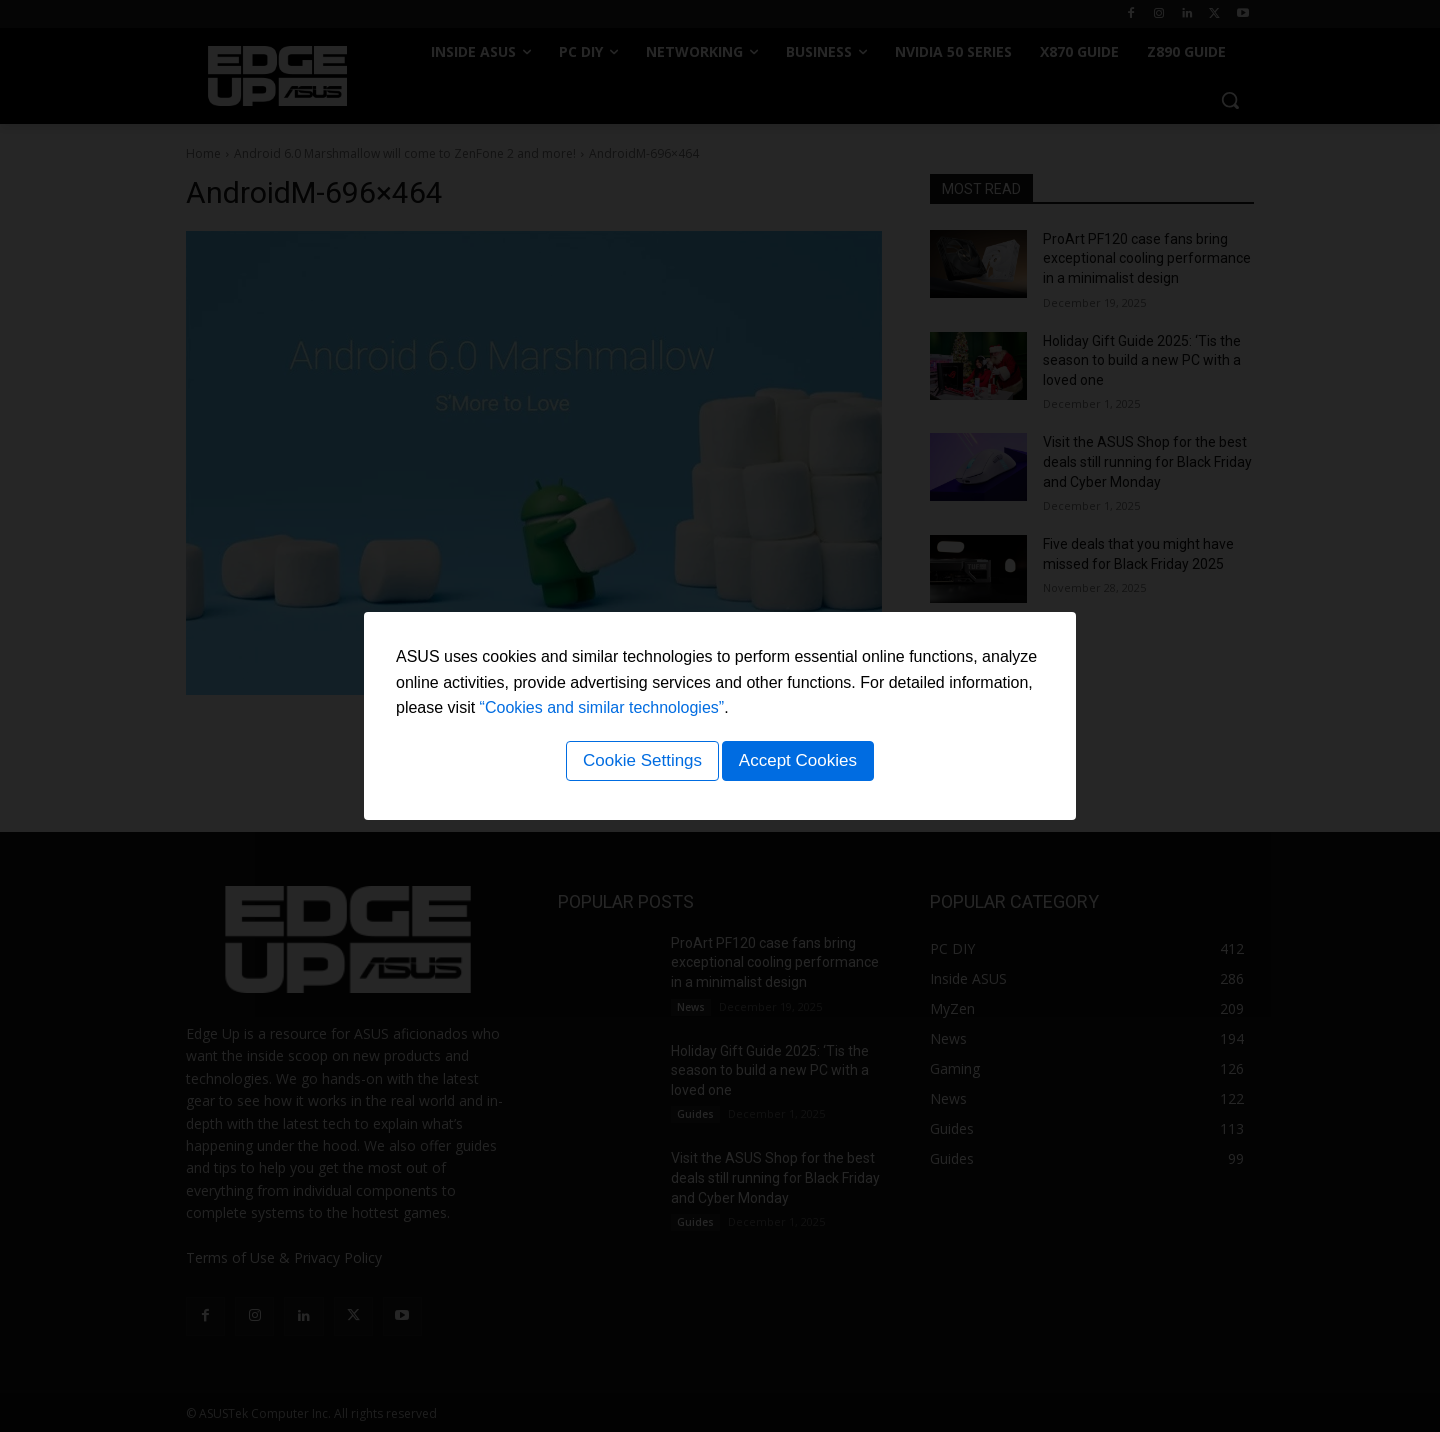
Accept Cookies (801, 763)
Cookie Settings (638, 763)
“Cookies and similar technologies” (602, 711)
